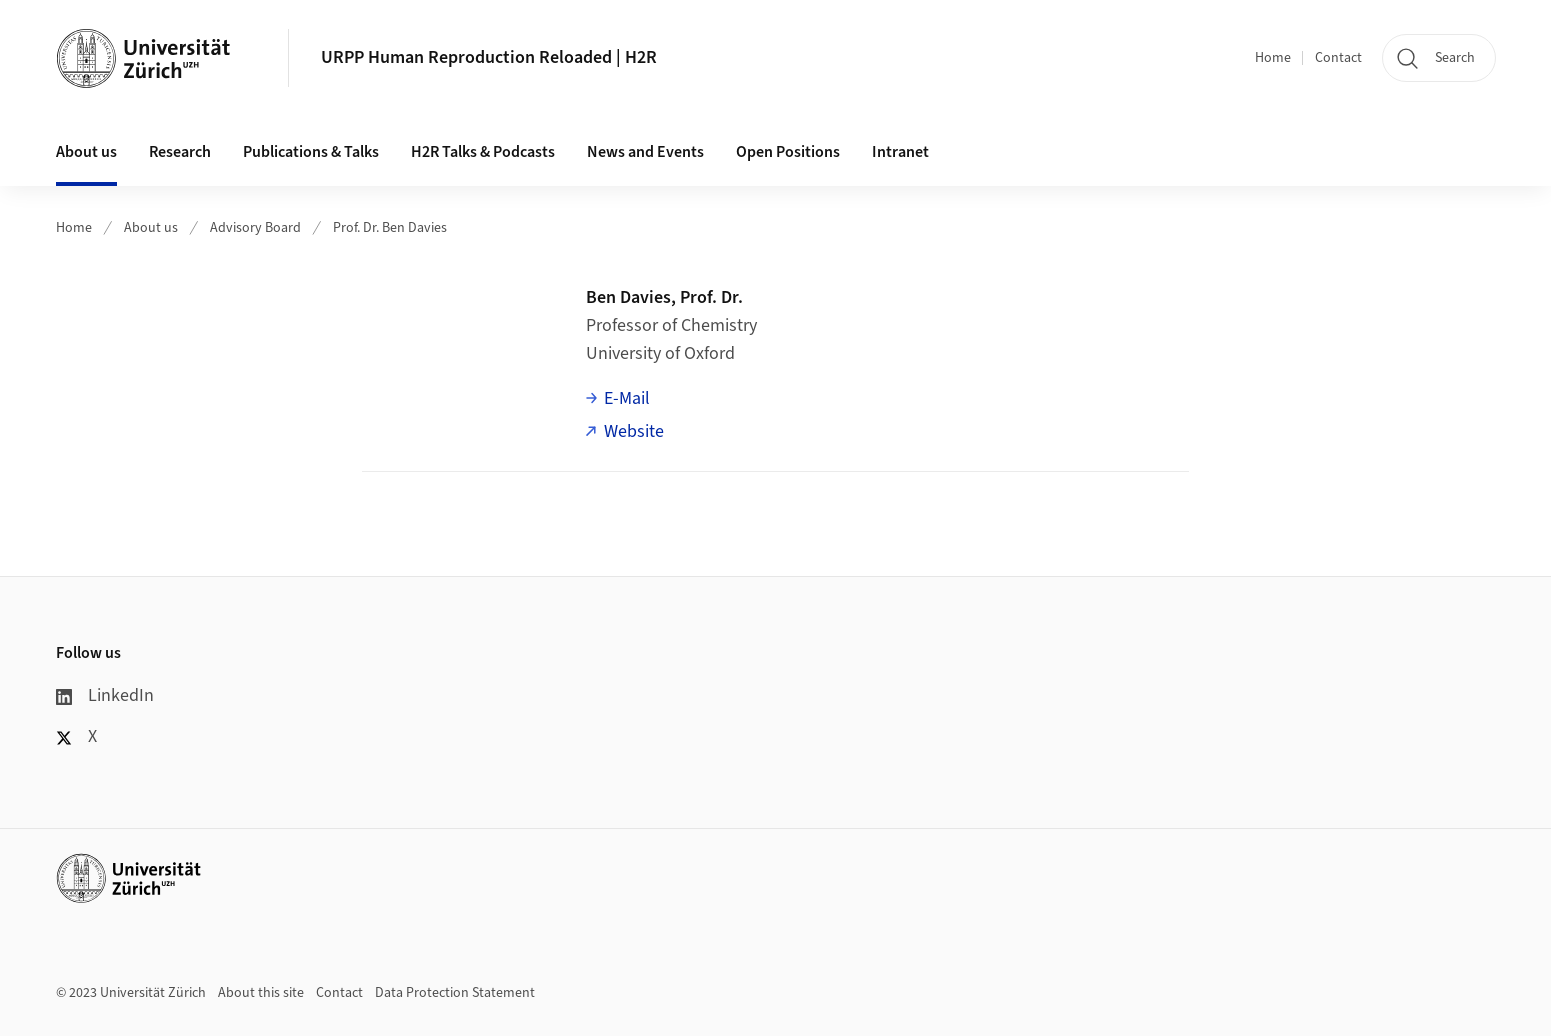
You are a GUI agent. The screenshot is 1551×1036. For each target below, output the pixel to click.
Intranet (900, 152)
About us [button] (86, 152)
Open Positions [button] (788, 152)
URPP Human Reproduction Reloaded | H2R (489, 57)
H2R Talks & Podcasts (483, 152)
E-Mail (627, 398)
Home (1273, 58)
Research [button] (180, 152)
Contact (1338, 58)
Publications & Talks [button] (311, 152)
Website (634, 431)
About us (151, 228)
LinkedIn (105, 695)
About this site (261, 993)
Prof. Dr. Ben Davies (390, 228)
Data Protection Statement (455, 993)
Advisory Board (255, 228)
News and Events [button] (645, 152)
